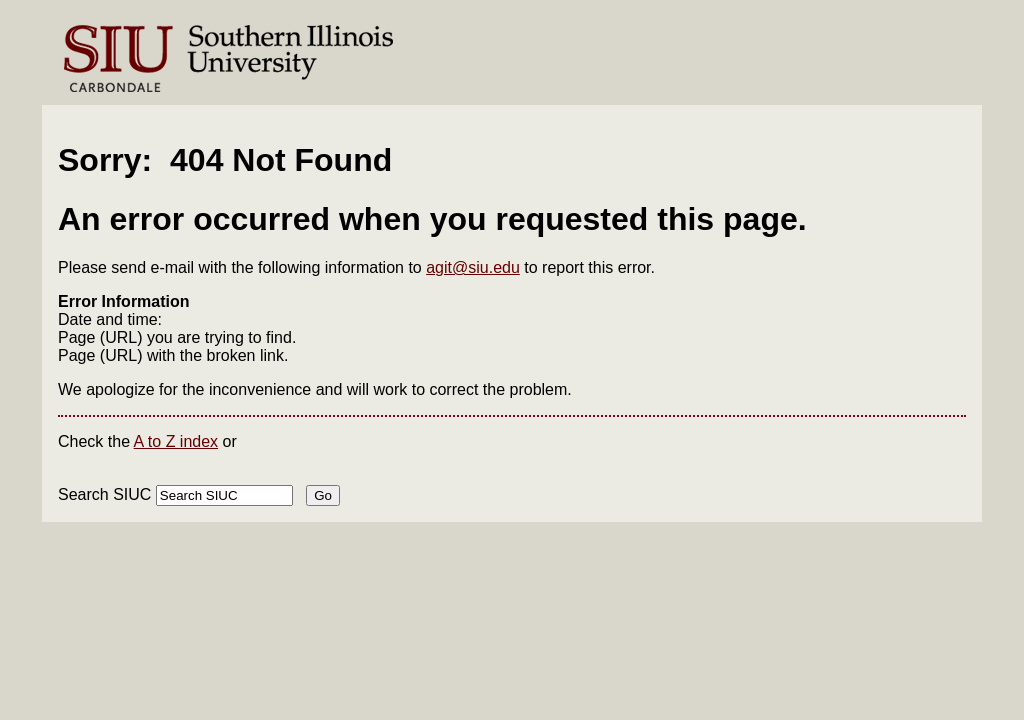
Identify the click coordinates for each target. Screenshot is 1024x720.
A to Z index (176, 441)
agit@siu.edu (473, 267)
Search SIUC (104, 494)
